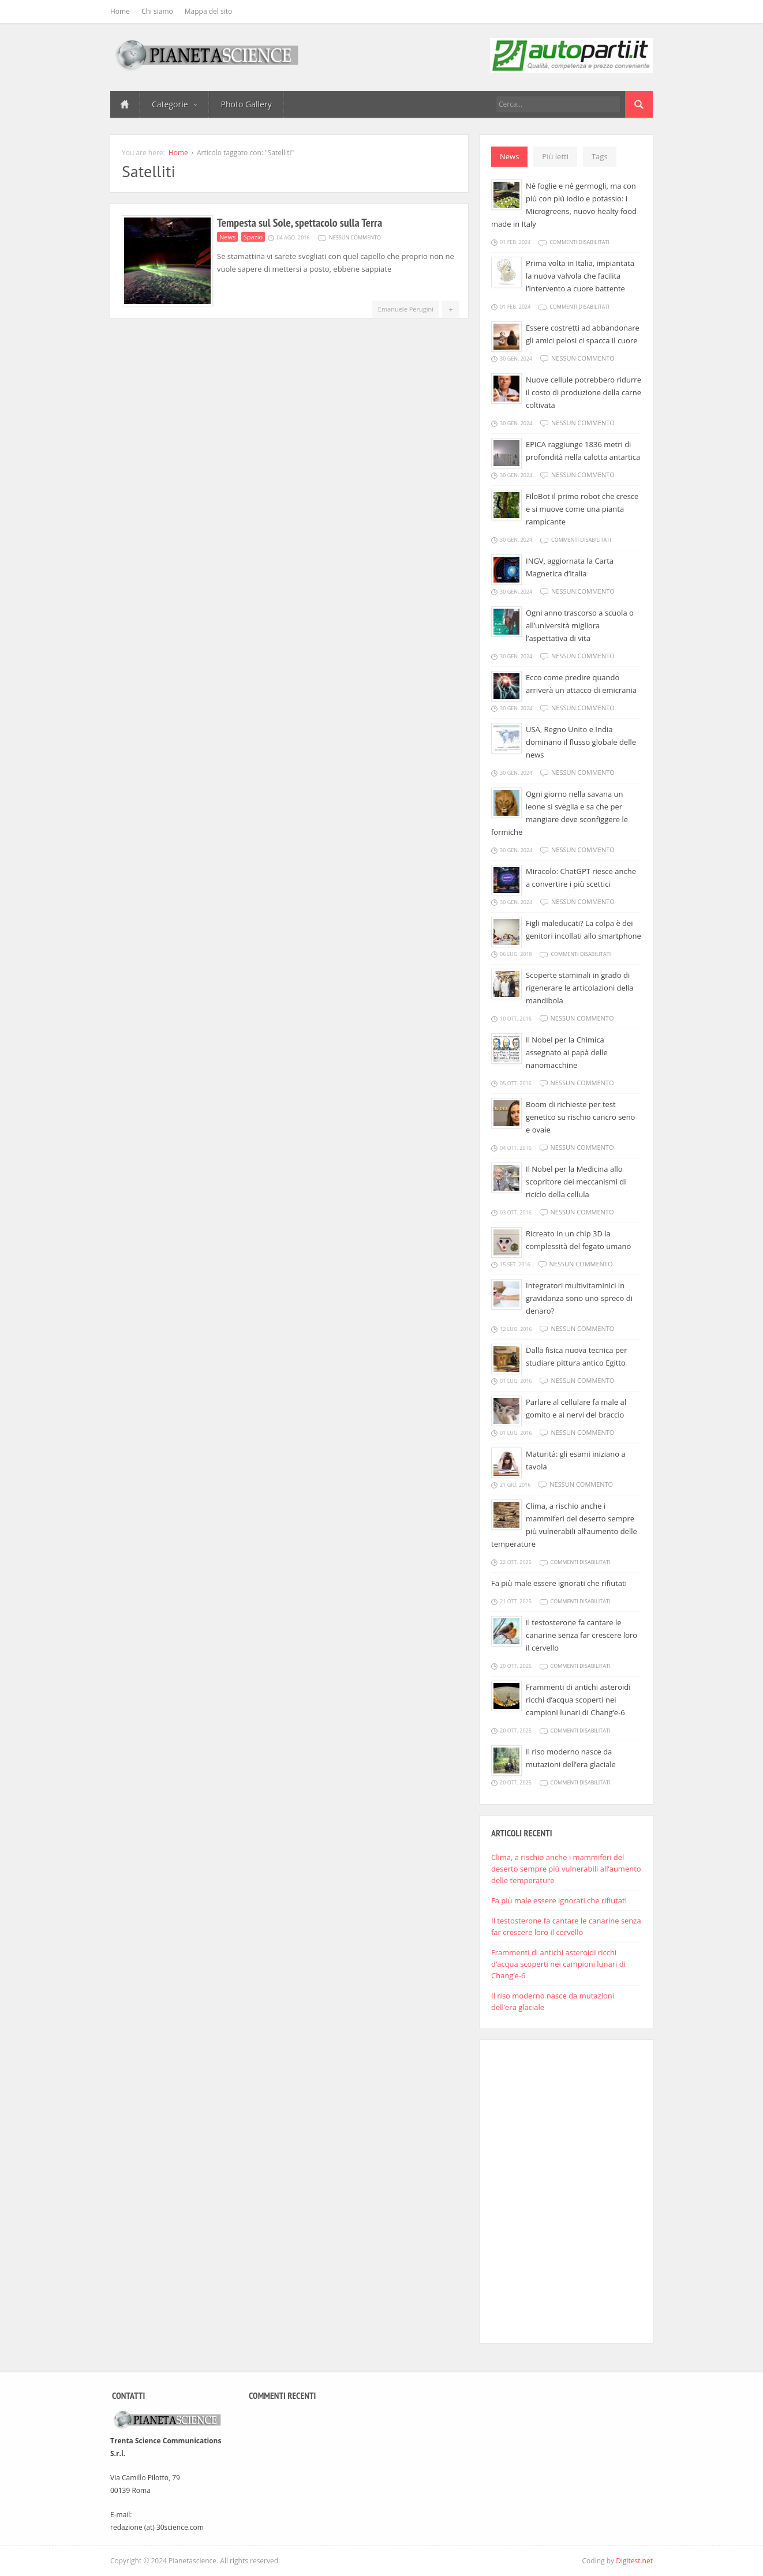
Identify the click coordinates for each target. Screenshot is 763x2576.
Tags (600, 156)
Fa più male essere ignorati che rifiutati (559, 1583)
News (227, 237)
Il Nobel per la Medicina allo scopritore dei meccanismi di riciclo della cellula (576, 1181)
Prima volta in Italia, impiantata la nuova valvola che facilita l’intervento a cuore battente (580, 276)
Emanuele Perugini (405, 309)
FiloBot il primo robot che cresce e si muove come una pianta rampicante (582, 509)
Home (120, 11)
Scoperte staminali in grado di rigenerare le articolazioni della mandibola (580, 988)
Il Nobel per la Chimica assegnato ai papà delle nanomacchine (567, 1052)
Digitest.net (634, 2561)
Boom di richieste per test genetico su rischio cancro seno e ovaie (580, 1117)
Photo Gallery (246, 104)
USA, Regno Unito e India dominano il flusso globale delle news (581, 742)
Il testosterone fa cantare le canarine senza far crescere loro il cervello (581, 1635)
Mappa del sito (208, 11)
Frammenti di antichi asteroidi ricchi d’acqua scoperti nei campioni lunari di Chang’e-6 (578, 1700)
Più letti (555, 156)
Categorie (174, 104)
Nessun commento (355, 237)
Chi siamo (157, 11)
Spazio (253, 237)
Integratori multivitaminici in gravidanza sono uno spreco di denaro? (579, 1298)
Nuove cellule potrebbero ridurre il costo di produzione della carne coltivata (583, 392)
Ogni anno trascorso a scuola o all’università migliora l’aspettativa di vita (580, 625)
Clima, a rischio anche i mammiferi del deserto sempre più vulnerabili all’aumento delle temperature (566, 1868)
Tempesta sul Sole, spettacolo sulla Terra (299, 222)
